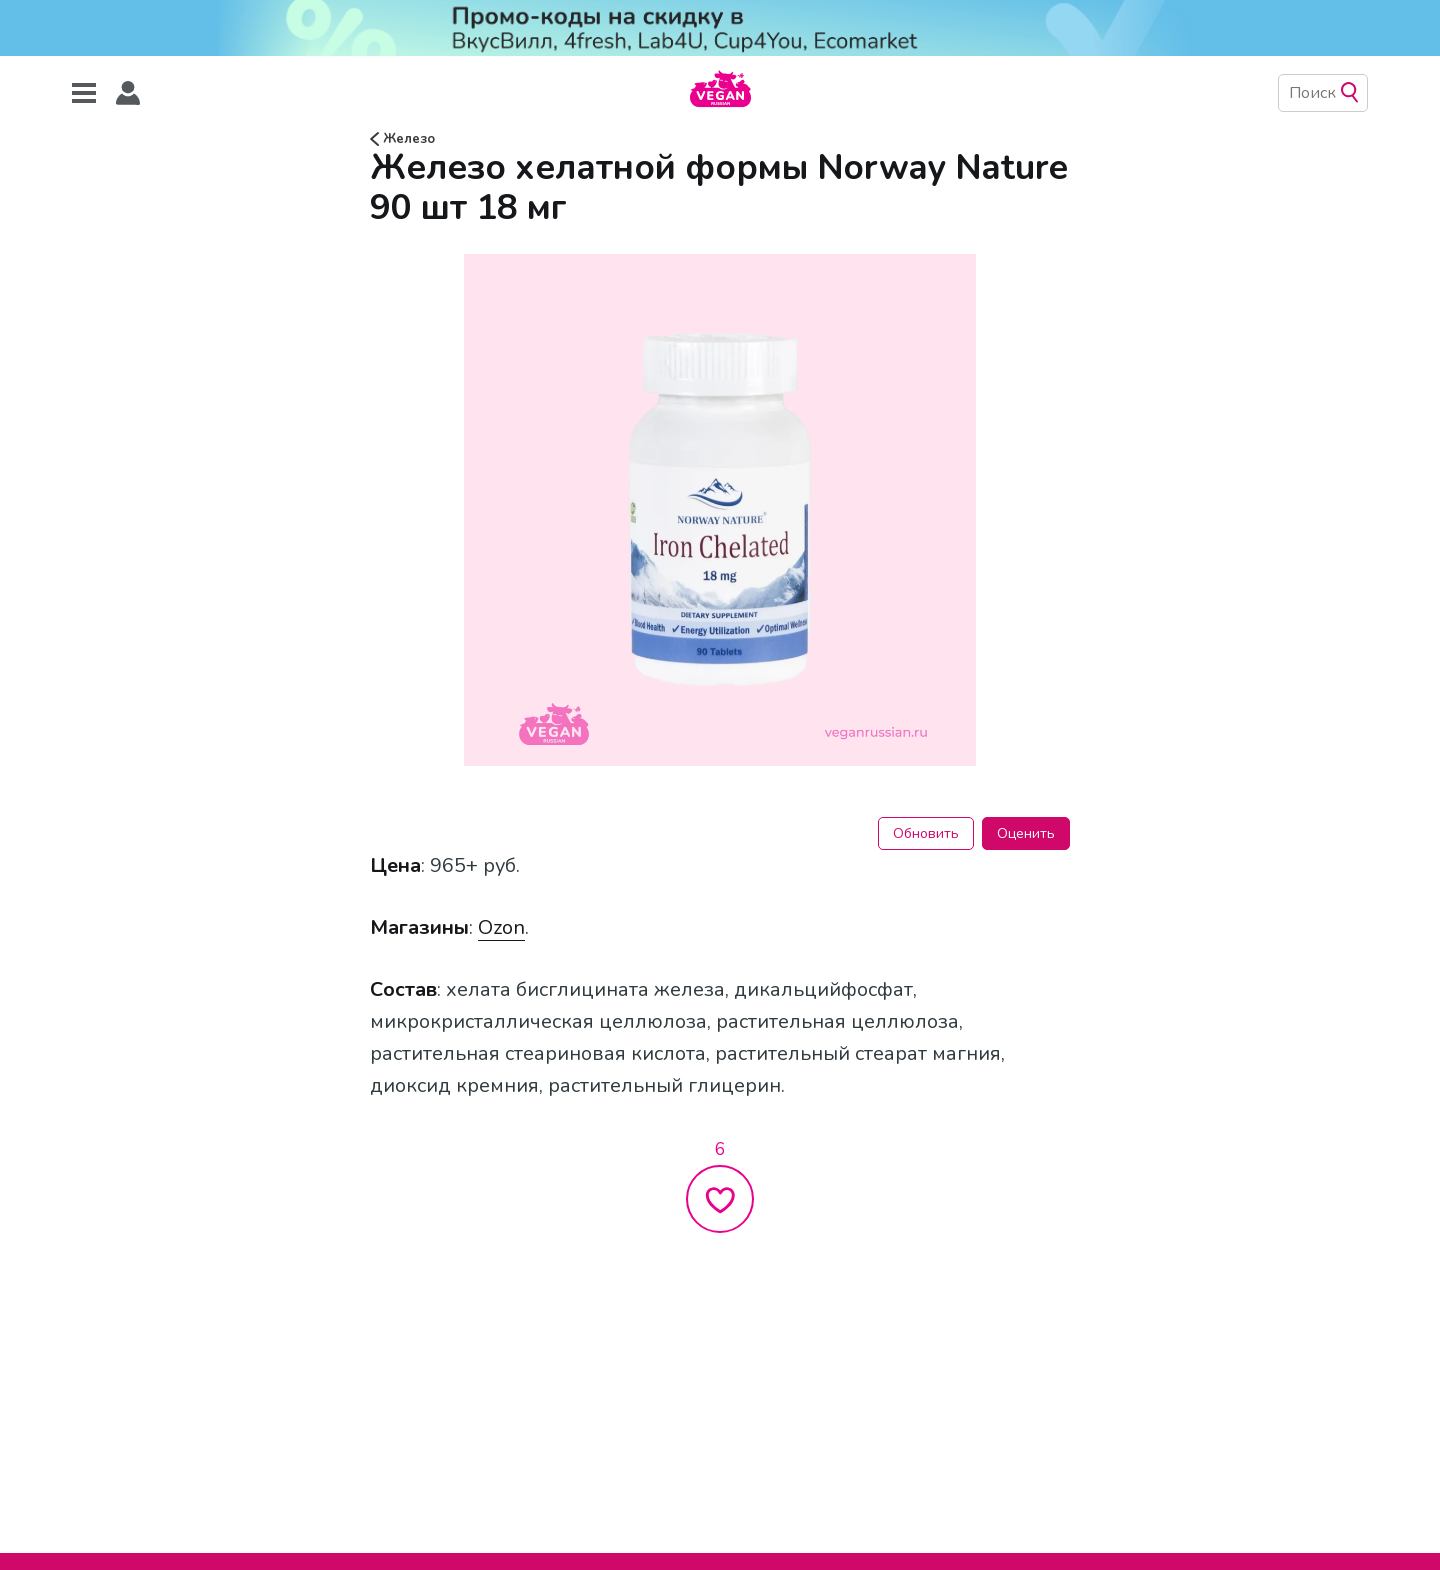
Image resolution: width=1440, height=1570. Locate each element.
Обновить (926, 833)
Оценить (1026, 833)
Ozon (501, 927)
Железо (402, 139)
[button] (128, 93)
